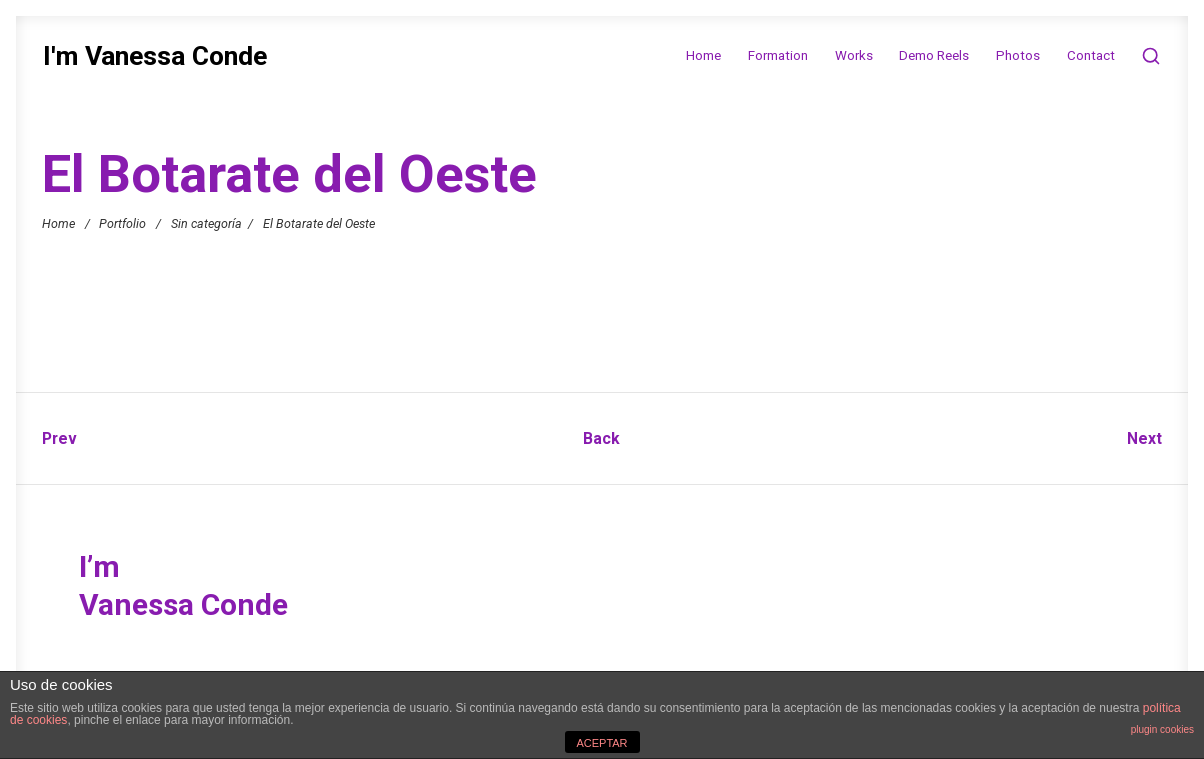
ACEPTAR (601, 743)
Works (854, 55)
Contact (1091, 55)
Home (703, 55)
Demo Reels (934, 55)
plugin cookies (1162, 729)
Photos (1018, 55)
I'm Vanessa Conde (155, 56)
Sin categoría (206, 222)
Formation (778, 55)
